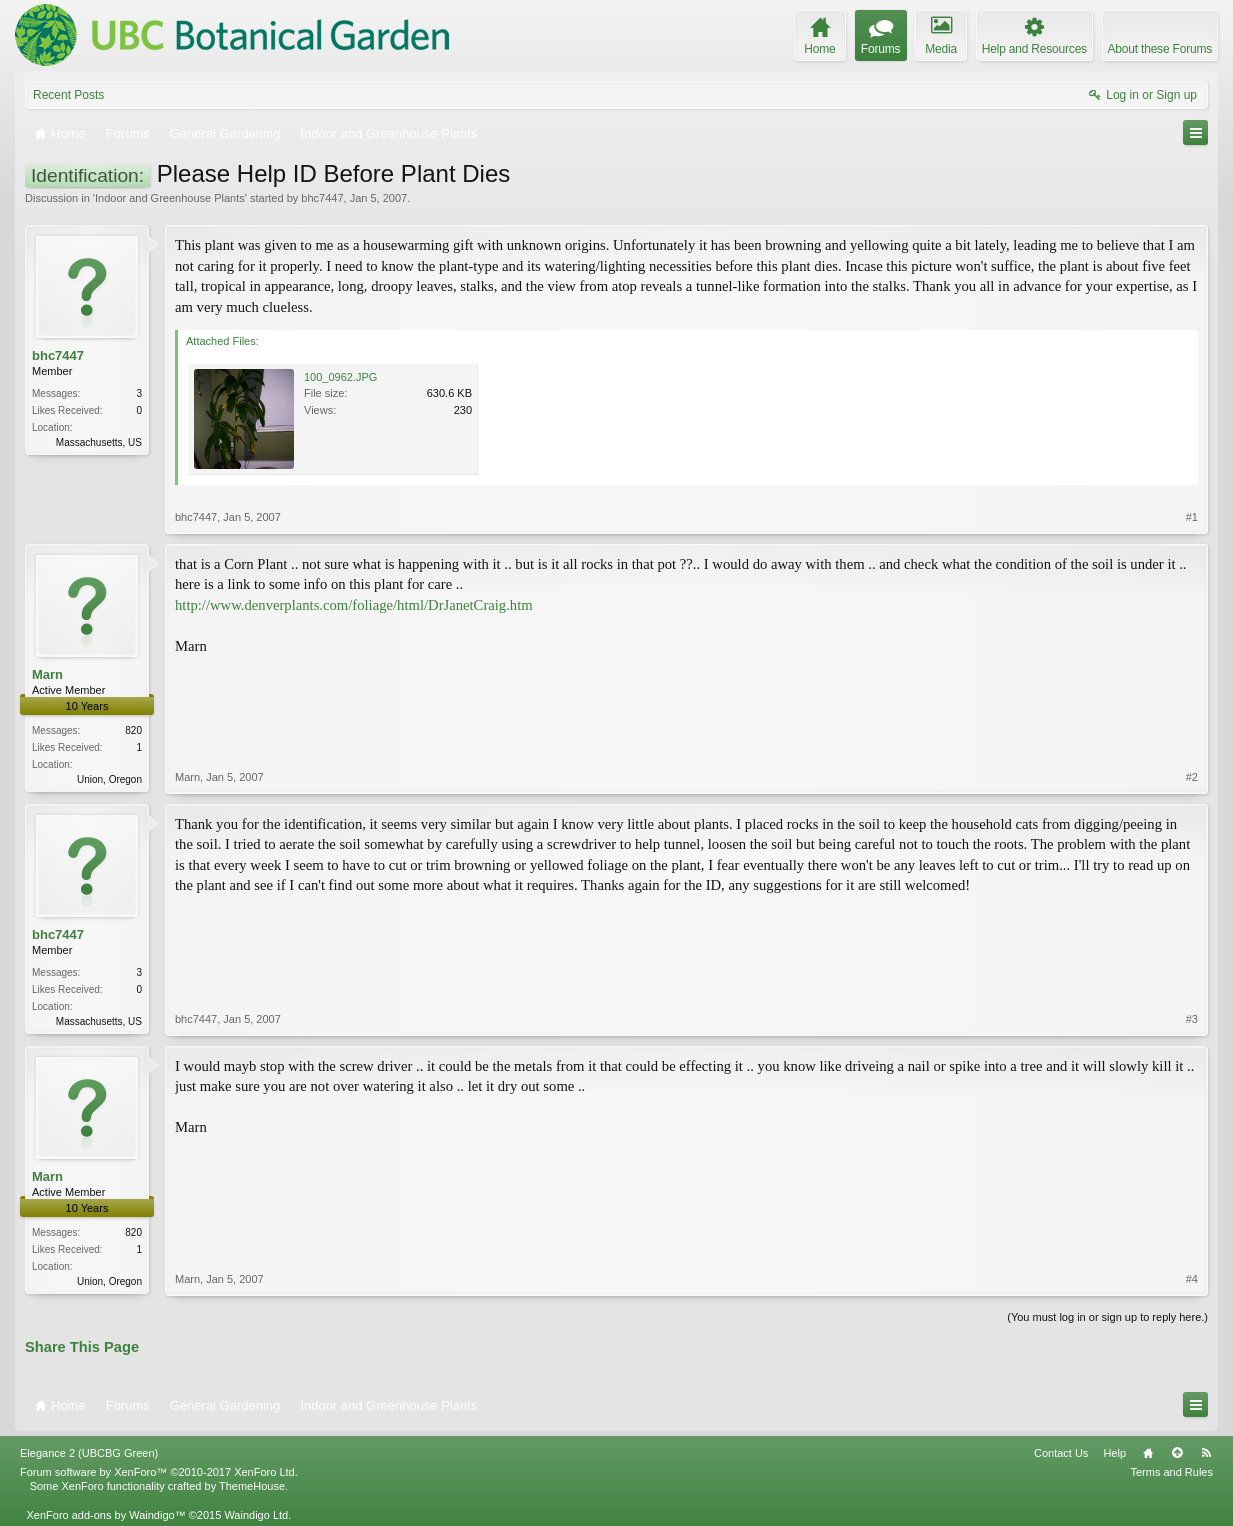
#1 (1192, 517)
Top (1177, 1453)
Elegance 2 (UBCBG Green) (89, 1453)
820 (133, 730)
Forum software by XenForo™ (159, 1472)
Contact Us (1061, 1453)
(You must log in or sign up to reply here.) (1107, 1317)
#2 (1192, 777)
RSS (1206, 1453)
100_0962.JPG (340, 377)
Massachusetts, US (99, 442)
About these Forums (1160, 49)
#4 (1192, 1279)
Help (1114, 1453)
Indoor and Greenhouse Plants (170, 198)
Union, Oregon (109, 779)
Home (1148, 1453)
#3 (1192, 1019)
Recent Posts (68, 95)
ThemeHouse (252, 1486)
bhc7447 (322, 198)
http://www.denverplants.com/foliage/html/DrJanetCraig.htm (354, 605)
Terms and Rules (1171, 1472)
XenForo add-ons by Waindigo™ (105, 1515)
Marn (47, 674)
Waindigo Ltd (256, 1515)
